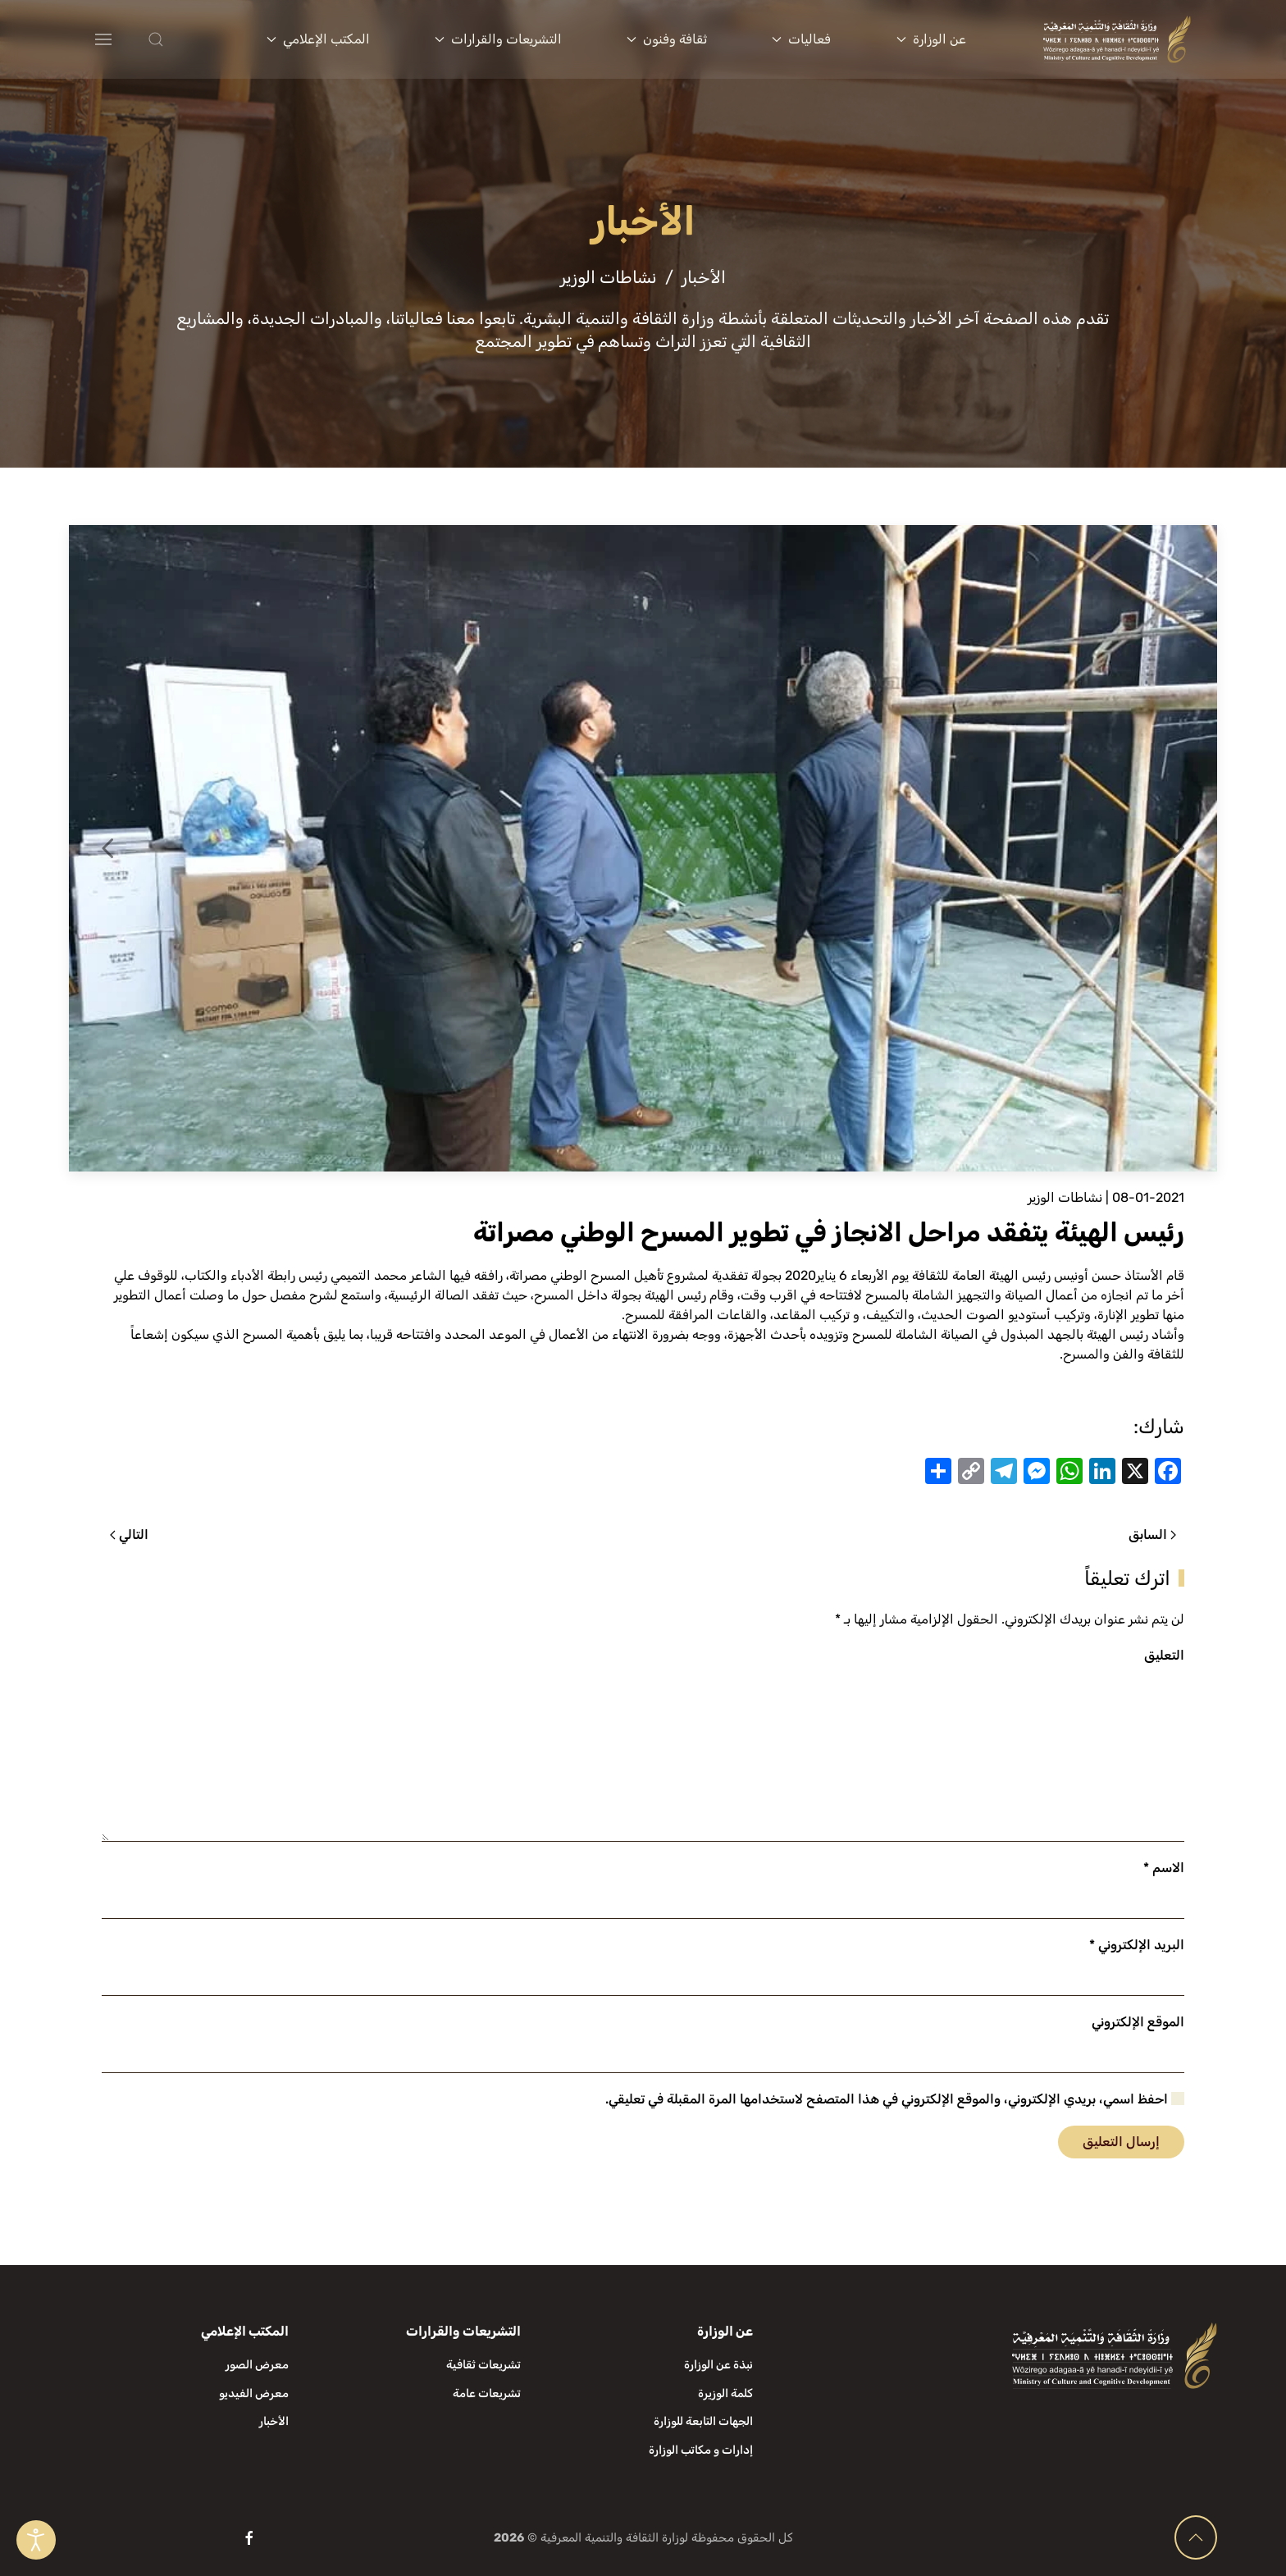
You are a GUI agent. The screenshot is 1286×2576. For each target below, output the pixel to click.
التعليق (1164, 1655)
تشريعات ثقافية (483, 2365)
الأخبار (274, 2421)
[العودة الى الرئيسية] (1117, 39)
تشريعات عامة (487, 2393)
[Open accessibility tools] (36, 2540)
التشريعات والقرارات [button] (498, 39)
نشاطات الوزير (1065, 1197)
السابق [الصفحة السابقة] (1152, 1534)
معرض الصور (257, 2365)
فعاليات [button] (801, 39)
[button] (188, 39)
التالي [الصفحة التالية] (129, 1534)
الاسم (1163, 1867)
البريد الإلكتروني (1136, 1945)
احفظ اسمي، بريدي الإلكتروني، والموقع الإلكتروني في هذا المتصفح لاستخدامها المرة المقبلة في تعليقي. (894, 2099)
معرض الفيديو (254, 2393)
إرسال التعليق (1121, 2141)
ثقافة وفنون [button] (667, 39)
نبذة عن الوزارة (718, 2365)
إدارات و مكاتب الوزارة (701, 2450)
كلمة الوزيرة (725, 2393)
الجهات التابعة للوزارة (703, 2421)
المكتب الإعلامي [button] (318, 39)
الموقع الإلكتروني (1138, 2022)
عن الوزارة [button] (931, 39)
